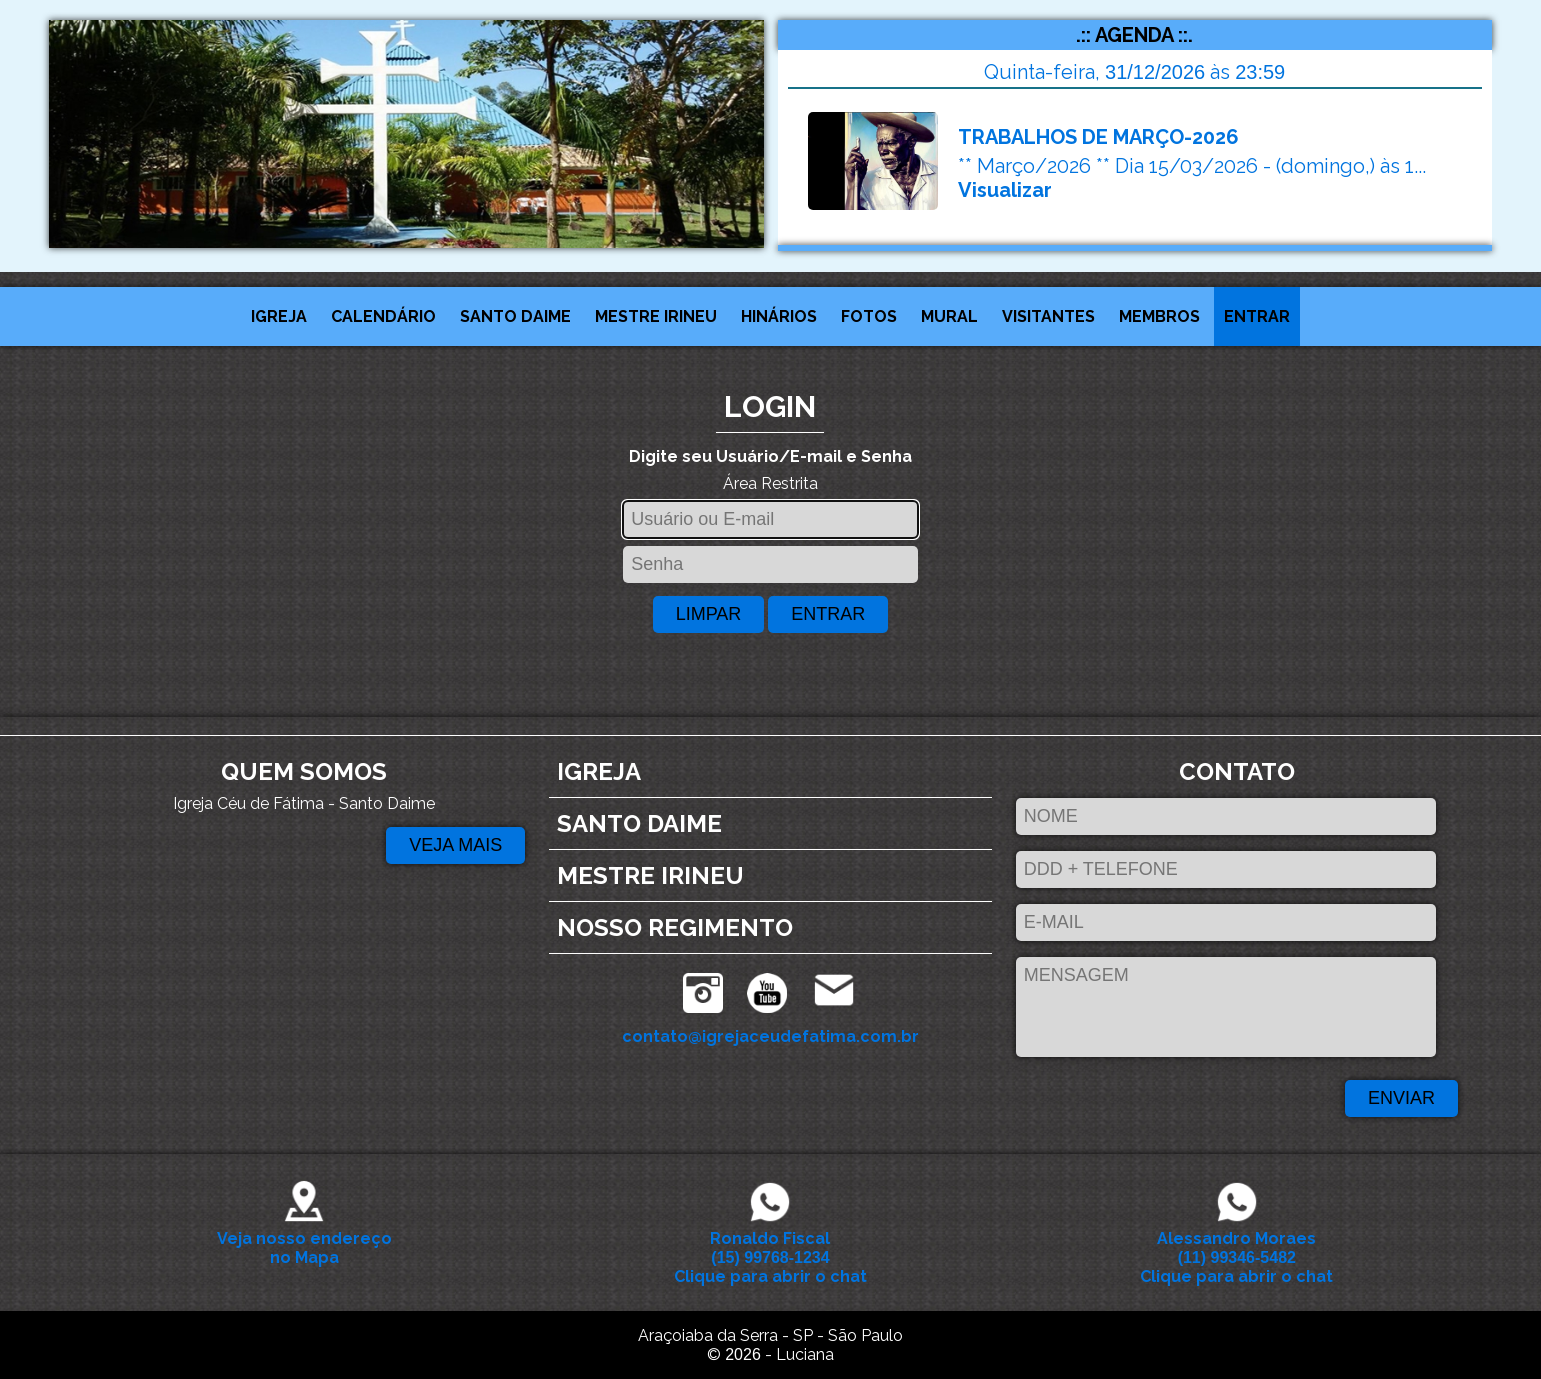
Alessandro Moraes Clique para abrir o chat (1236, 1248)
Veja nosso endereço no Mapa (304, 1238)
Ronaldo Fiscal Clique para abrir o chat (770, 1248)
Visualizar (1005, 190)
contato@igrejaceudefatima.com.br (770, 1036)
